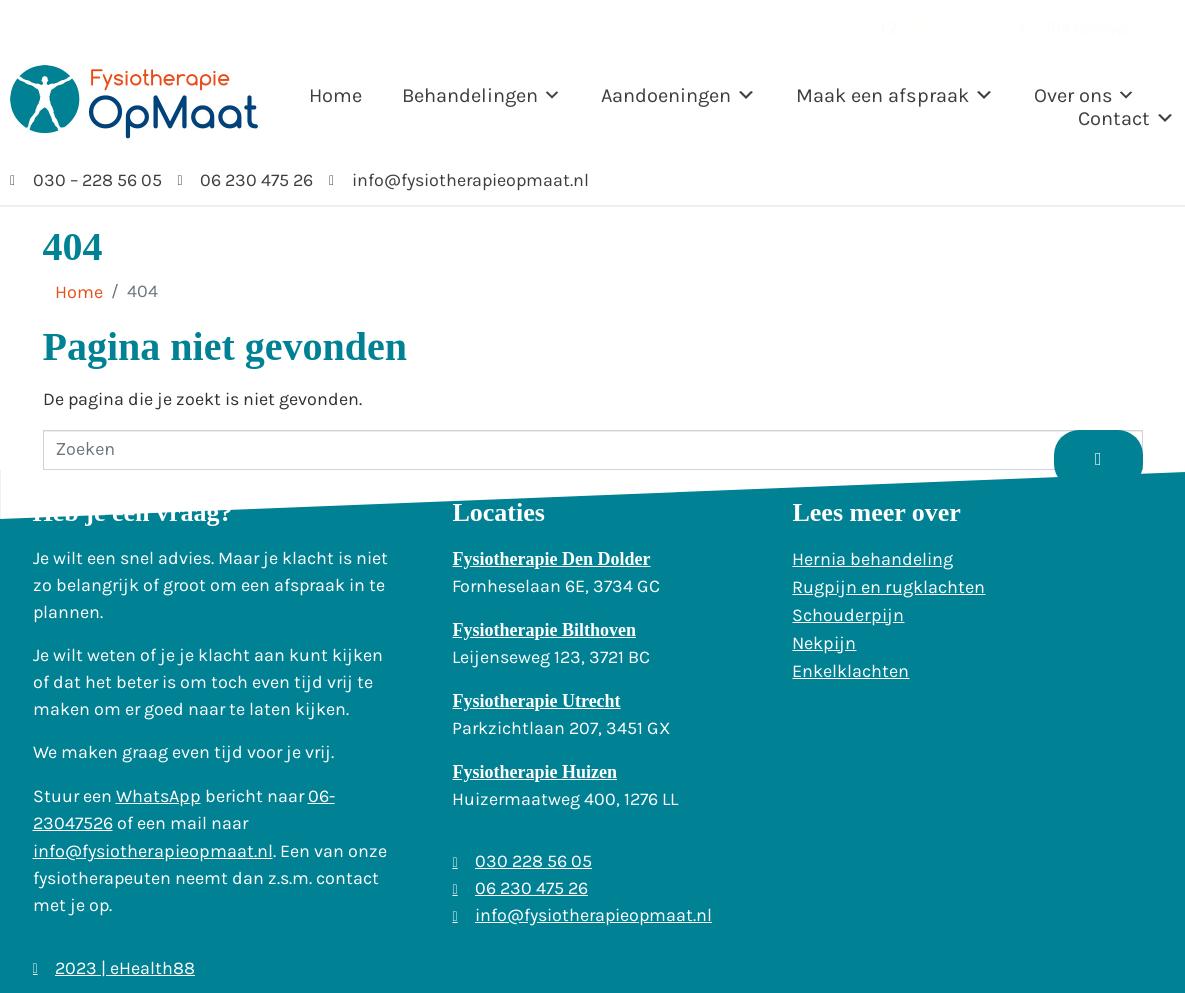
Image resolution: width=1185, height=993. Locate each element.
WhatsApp (158, 796)
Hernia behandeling (872, 559)
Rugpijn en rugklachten (888, 587)
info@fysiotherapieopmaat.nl (153, 851)
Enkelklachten (850, 671)
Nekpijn (824, 643)
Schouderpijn (848, 615)
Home (335, 95)
